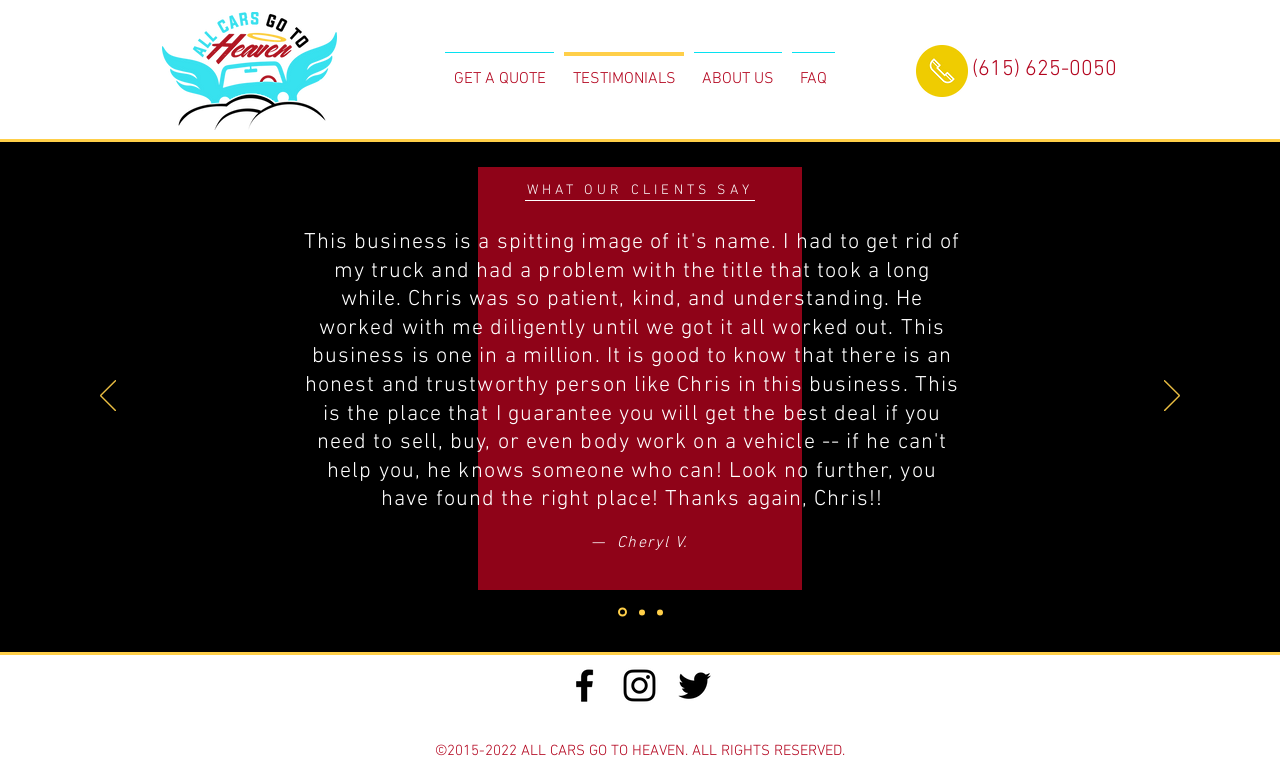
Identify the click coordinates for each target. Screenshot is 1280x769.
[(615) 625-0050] (1044, 70)
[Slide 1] (642, 612)
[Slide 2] (660, 612)
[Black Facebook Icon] (584, 685)
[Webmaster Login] (639, 724)
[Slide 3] (622, 612)
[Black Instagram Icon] (639, 685)
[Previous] (108, 397)
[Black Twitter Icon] (694, 685)
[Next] (1172, 397)
